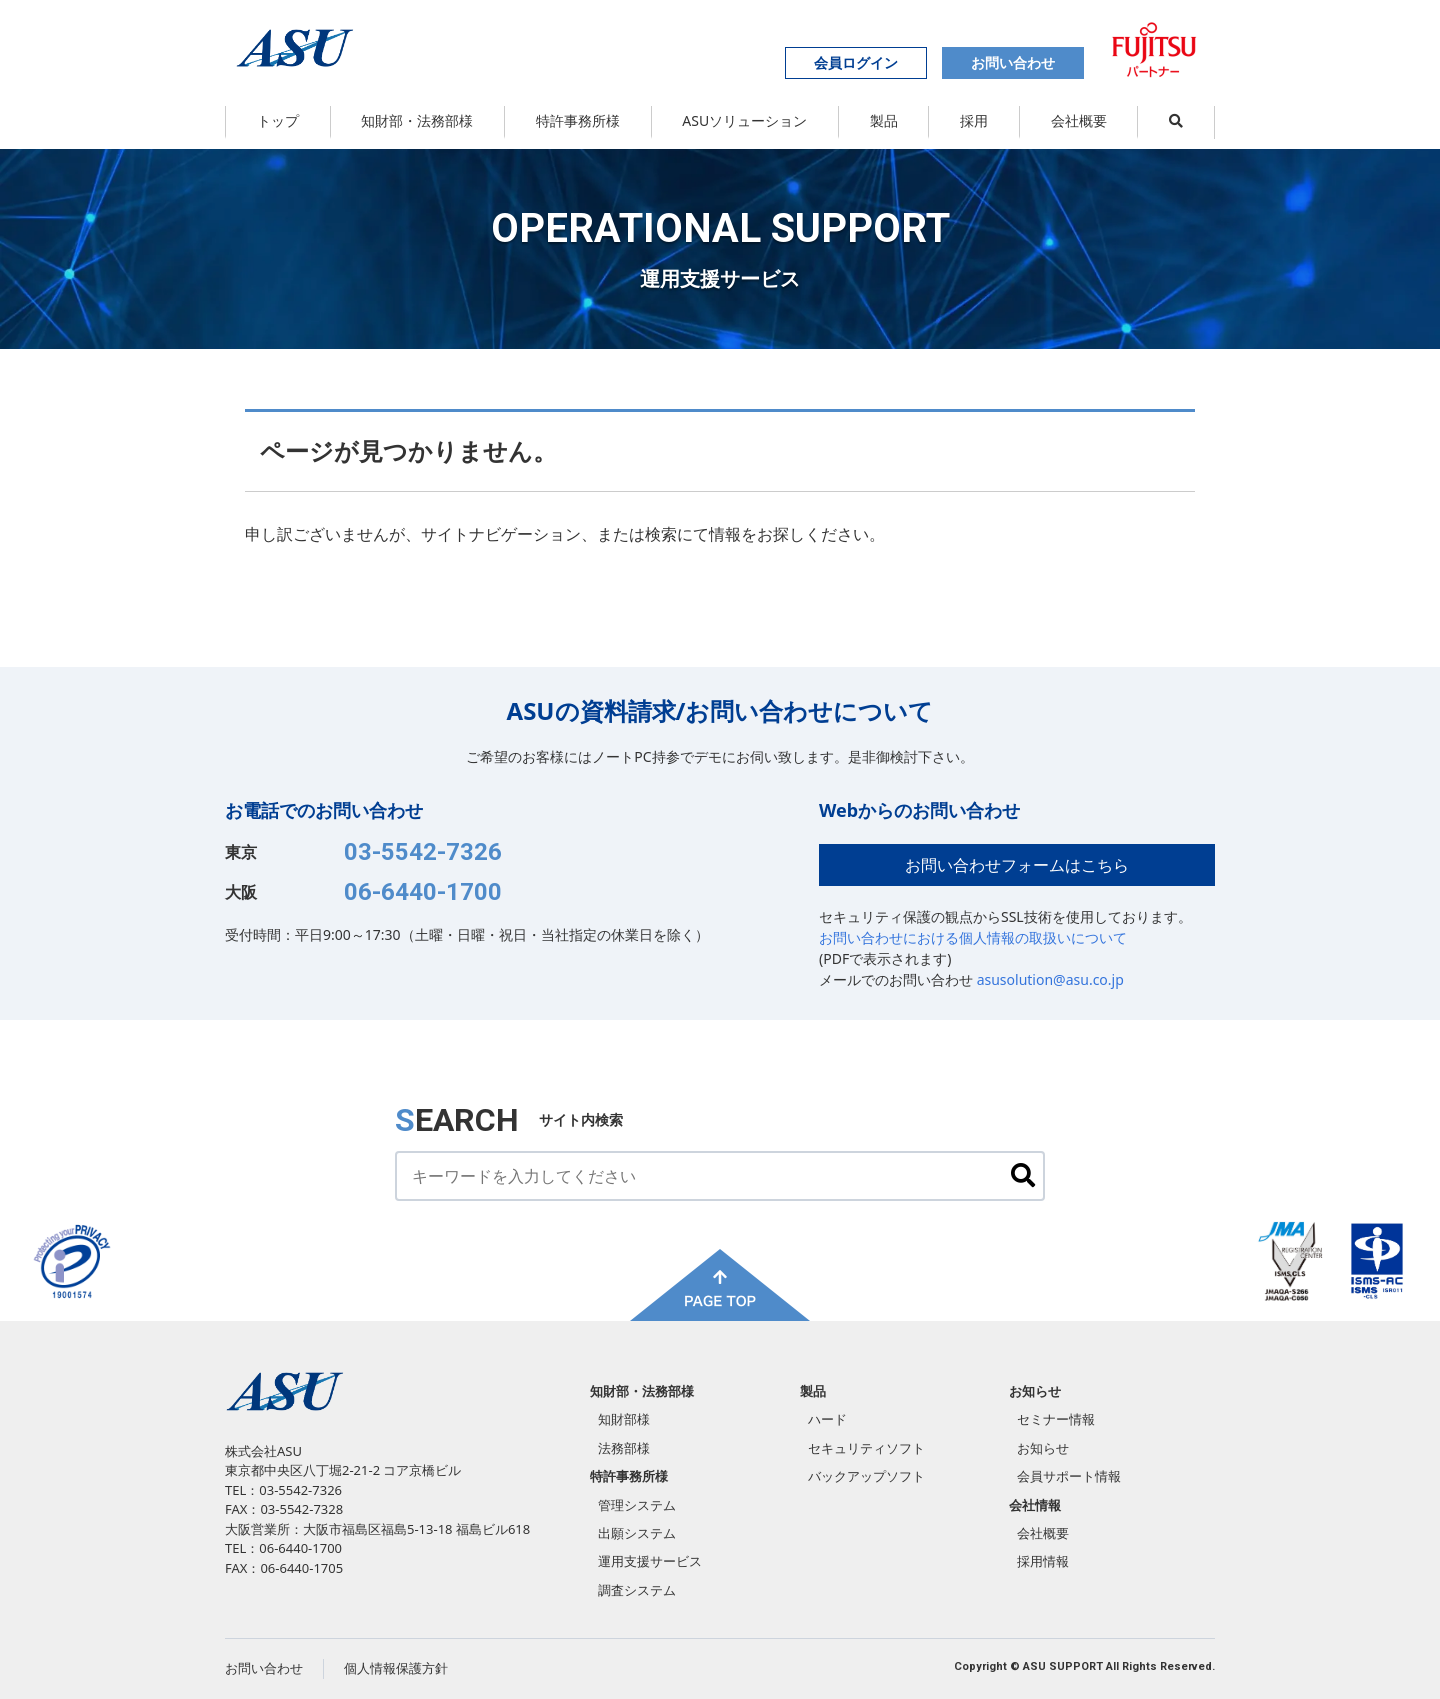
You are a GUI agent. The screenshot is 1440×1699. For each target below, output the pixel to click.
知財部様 (624, 1419)
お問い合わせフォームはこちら (1017, 865)
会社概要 (1079, 120)
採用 (974, 120)
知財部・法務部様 (417, 120)
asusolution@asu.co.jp (1050, 979)
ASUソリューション (744, 120)
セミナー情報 (1056, 1419)
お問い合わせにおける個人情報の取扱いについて (973, 937)
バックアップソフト (866, 1476)
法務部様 (624, 1448)
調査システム (637, 1590)
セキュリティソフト (866, 1448)
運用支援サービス (650, 1561)
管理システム (637, 1505)
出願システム (637, 1533)
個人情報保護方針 (396, 1668)
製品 (884, 120)
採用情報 (1043, 1561)
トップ (278, 120)
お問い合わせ (1013, 62)
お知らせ (1035, 1391)
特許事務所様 (578, 120)
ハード (827, 1419)
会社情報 (1035, 1505)
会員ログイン (856, 62)
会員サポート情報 (1069, 1476)
